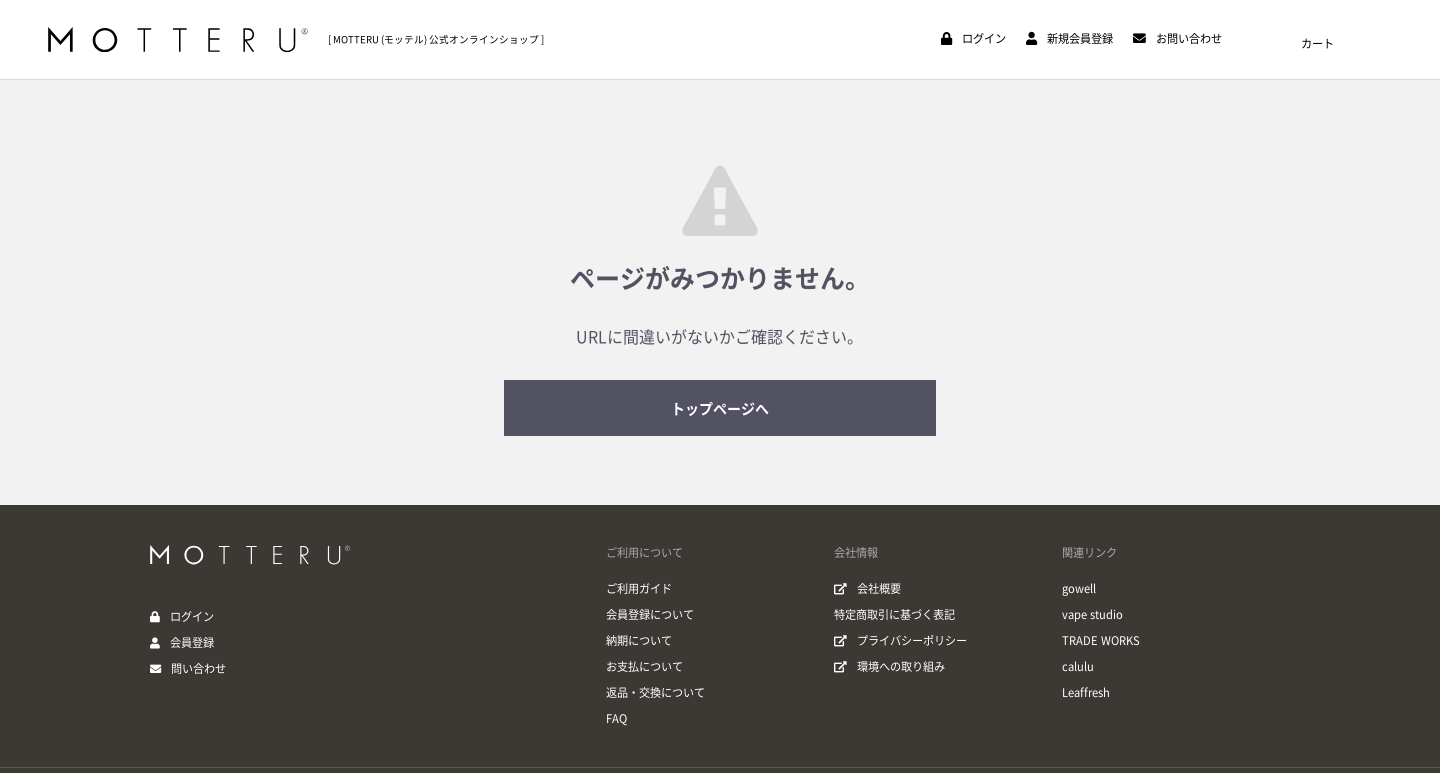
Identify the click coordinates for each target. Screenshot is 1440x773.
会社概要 (867, 588)
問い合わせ (198, 668)
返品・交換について (655, 692)
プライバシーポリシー (900, 640)
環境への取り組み (889, 666)
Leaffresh (1086, 692)
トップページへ (720, 409)
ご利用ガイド (639, 588)
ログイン (192, 616)
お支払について (644, 666)
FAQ (616, 718)
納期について (639, 640)
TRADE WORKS (1101, 640)
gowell (1079, 588)
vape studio (1092, 614)
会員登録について (650, 614)
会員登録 (192, 642)
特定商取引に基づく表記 (894, 614)
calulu (1078, 666)
